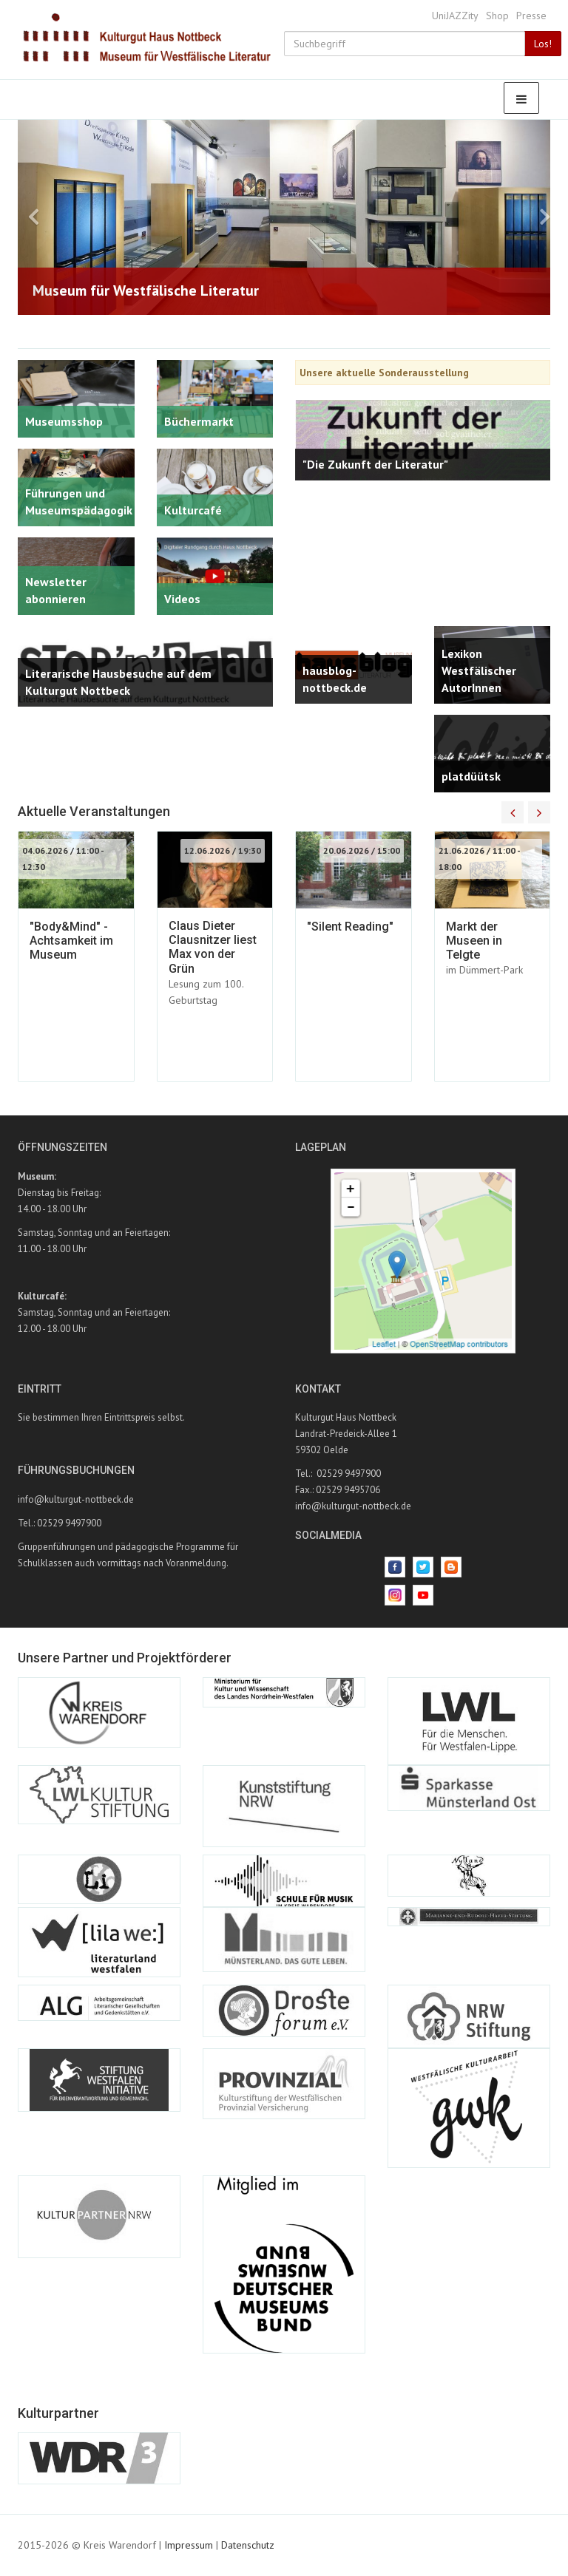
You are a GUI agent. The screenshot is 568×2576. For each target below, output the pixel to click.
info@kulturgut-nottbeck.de (76, 1499)
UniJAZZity (455, 15)
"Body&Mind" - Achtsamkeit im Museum (71, 941)
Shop (497, 15)
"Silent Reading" (350, 927)
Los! (543, 43)
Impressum (188, 2545)
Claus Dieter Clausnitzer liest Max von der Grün (213, 947)
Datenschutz (247, 2545)
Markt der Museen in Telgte (474, 941)
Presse (531, 15)
